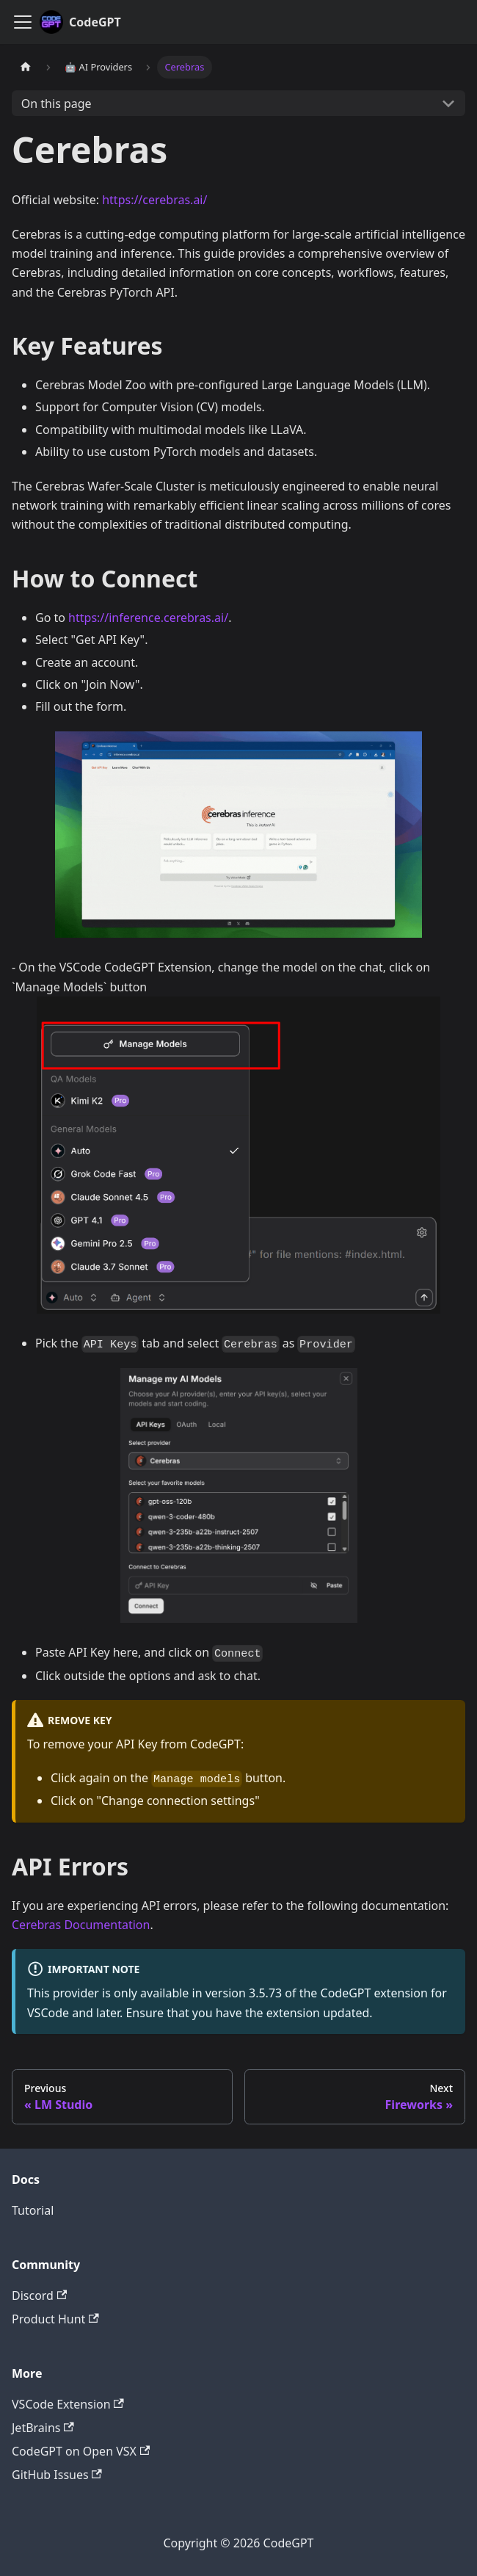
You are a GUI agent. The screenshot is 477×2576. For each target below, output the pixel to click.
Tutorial (33, 2210)
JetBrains (43, 2428)
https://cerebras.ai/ (154, 200)
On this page (56, 103)
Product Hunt (55, 2319)
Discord (39, 2295)
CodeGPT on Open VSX (81, 2451)
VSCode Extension (68, 2404)
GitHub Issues (57, 2475)
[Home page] (26, 67)
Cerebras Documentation (81, 1925)
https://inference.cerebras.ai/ (148, 617)
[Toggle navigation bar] (23, 22)
